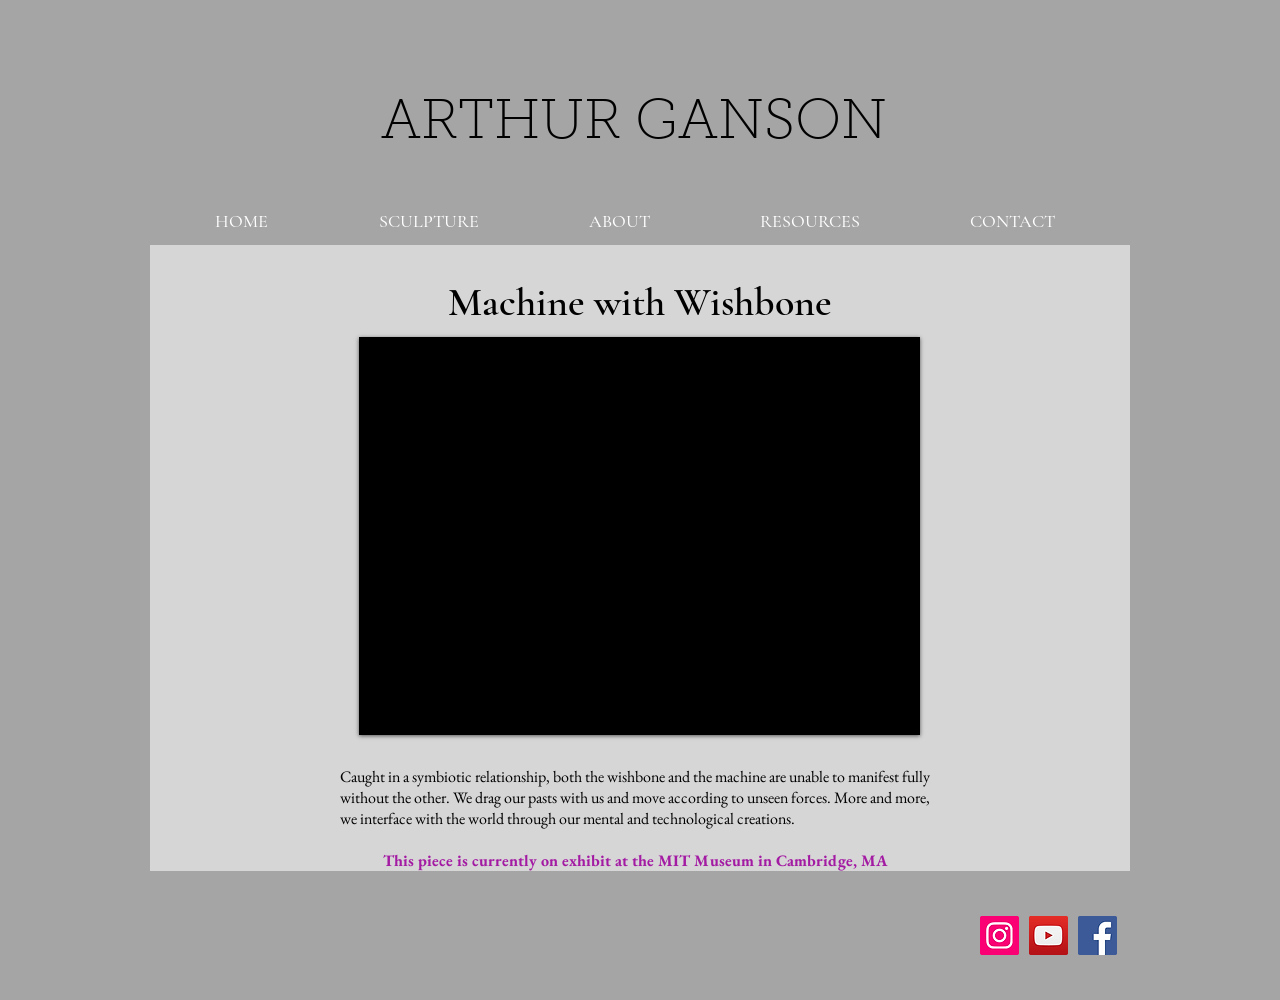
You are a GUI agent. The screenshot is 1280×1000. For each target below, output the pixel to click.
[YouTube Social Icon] (1048, 935)
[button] (428, 221)
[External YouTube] (639, 536)
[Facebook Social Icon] (1097, 935)
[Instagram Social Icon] (999, 935)
